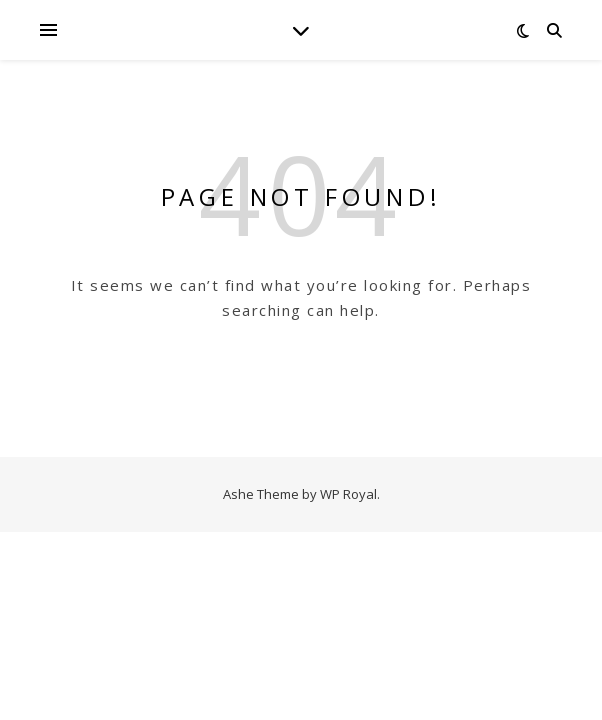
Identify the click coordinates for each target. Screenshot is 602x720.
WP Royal (348, 494)
